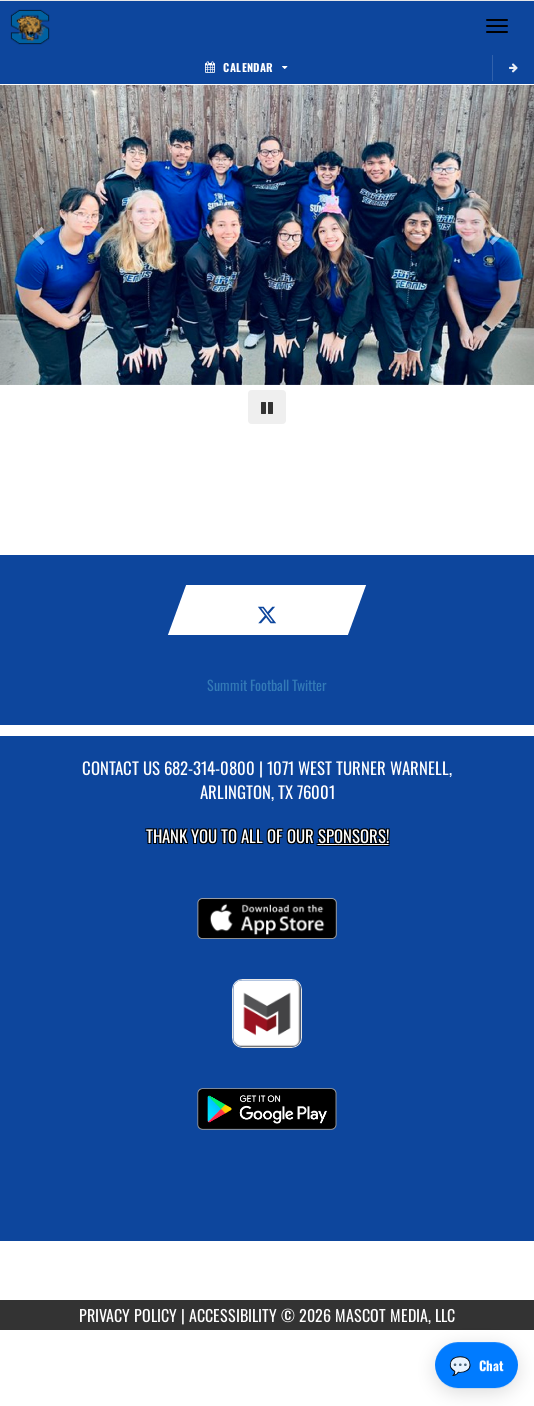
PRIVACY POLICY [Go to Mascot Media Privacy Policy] (128, 1315)
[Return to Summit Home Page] (30, 26)
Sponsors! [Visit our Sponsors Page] (353, 835)
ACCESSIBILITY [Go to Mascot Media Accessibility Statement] (233, 1315)
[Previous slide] (40, 235)
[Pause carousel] (267, 407)
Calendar (246, 67)
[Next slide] (494, 235)
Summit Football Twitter (267, 685)
